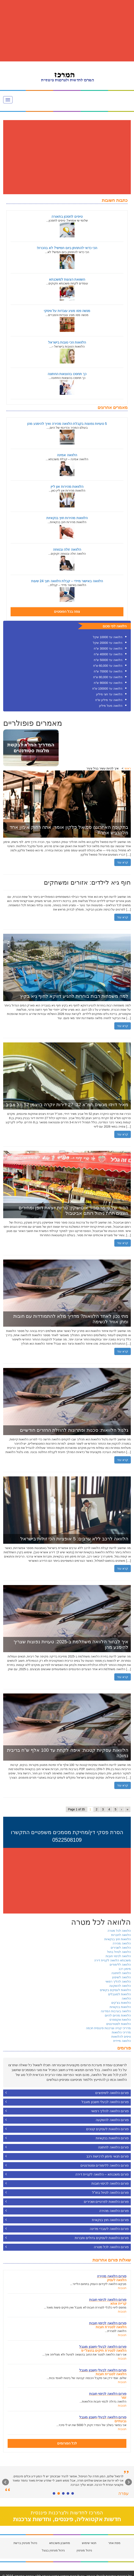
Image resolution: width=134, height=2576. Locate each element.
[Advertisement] (65, 30)
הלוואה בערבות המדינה (116, 2011)
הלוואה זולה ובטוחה (67, 549)
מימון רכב (125, 1968)
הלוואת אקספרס (120, 2019)
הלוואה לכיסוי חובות (118, 1956)
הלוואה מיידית (122, 2041)
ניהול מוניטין (84, 2550)
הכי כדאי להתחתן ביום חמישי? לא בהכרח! (67, 248)
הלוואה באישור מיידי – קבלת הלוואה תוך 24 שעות (67, 581)
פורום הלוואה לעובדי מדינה (109, 2229)
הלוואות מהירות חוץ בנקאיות (66, 518)
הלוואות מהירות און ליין (67, 486)
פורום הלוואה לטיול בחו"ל (110, 2192)
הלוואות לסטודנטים (118, 2024)
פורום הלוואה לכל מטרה (111, 2247)
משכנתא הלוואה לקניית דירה (112, 1960)
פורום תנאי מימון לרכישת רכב (107, 2156)
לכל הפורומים (67, 2443)
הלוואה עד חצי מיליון (109, 694)
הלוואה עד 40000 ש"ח (108, 654)
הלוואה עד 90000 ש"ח (108, 683)
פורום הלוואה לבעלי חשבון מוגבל (105, 2102)
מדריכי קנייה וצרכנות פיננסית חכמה (108, 2028)
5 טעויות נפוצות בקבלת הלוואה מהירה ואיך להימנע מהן (67, 423)
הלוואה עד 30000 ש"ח (108, 648)
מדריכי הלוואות (121, 2032)
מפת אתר (114, 2543)
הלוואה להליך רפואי (118, 1981)
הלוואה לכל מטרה (119, 1930)
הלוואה (126, 1998)
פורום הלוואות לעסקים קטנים (107, 2129)
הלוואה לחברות (121, 1935)
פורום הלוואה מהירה (114, 2211)
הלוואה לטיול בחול (119, 1952)
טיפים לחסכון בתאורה (67, 216)
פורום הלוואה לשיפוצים (112, 2093)
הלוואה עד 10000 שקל (107, 637)
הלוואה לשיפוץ (121, 1977)
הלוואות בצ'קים (121, 2002)
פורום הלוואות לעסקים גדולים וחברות (102, 2238)
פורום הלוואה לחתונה (113, 2147)
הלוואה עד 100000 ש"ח (107, 688)
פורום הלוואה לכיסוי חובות (110, 2183)
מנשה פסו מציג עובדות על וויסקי (67, 311)
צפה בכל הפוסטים (67, 611)
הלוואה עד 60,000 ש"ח (107, 665)
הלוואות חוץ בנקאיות (117, 1939)
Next (128, 2482)
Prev (5, 2482)
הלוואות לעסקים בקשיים (115, 1990)
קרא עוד (122, 862)
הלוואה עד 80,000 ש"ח (107, 677)
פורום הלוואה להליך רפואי (110, 2111)
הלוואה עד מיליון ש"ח (108, 700)
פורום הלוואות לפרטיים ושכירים (106, 2201)
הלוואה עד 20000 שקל (107, 642)
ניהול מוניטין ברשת (25, 2543)
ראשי (127, 768)
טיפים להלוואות (121, 2036)
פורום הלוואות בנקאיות (112, 2138)
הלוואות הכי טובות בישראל (67, 342)
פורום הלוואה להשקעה (112, 2120)
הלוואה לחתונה (121, 1973)
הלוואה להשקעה (120, 1985)
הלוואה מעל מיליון (110, 705)
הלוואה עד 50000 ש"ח (108, 660)
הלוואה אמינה (67, 455)
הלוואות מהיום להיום (118, 2015)
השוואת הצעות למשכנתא (67, 279)
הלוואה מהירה (122, 1943)
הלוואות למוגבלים (119, 1994)
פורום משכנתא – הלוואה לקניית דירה (102, 2174)
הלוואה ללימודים (120, 1964)
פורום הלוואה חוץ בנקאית (110, 2220)
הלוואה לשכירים (121, 1947)
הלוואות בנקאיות (120, 2007)
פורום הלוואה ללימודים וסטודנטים (104, 2165)
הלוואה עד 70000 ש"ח (108, 671)
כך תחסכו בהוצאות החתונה (67, 374)
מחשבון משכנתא (59, 2543)
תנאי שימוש (89, 2543)
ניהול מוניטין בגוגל (53, 2550)
